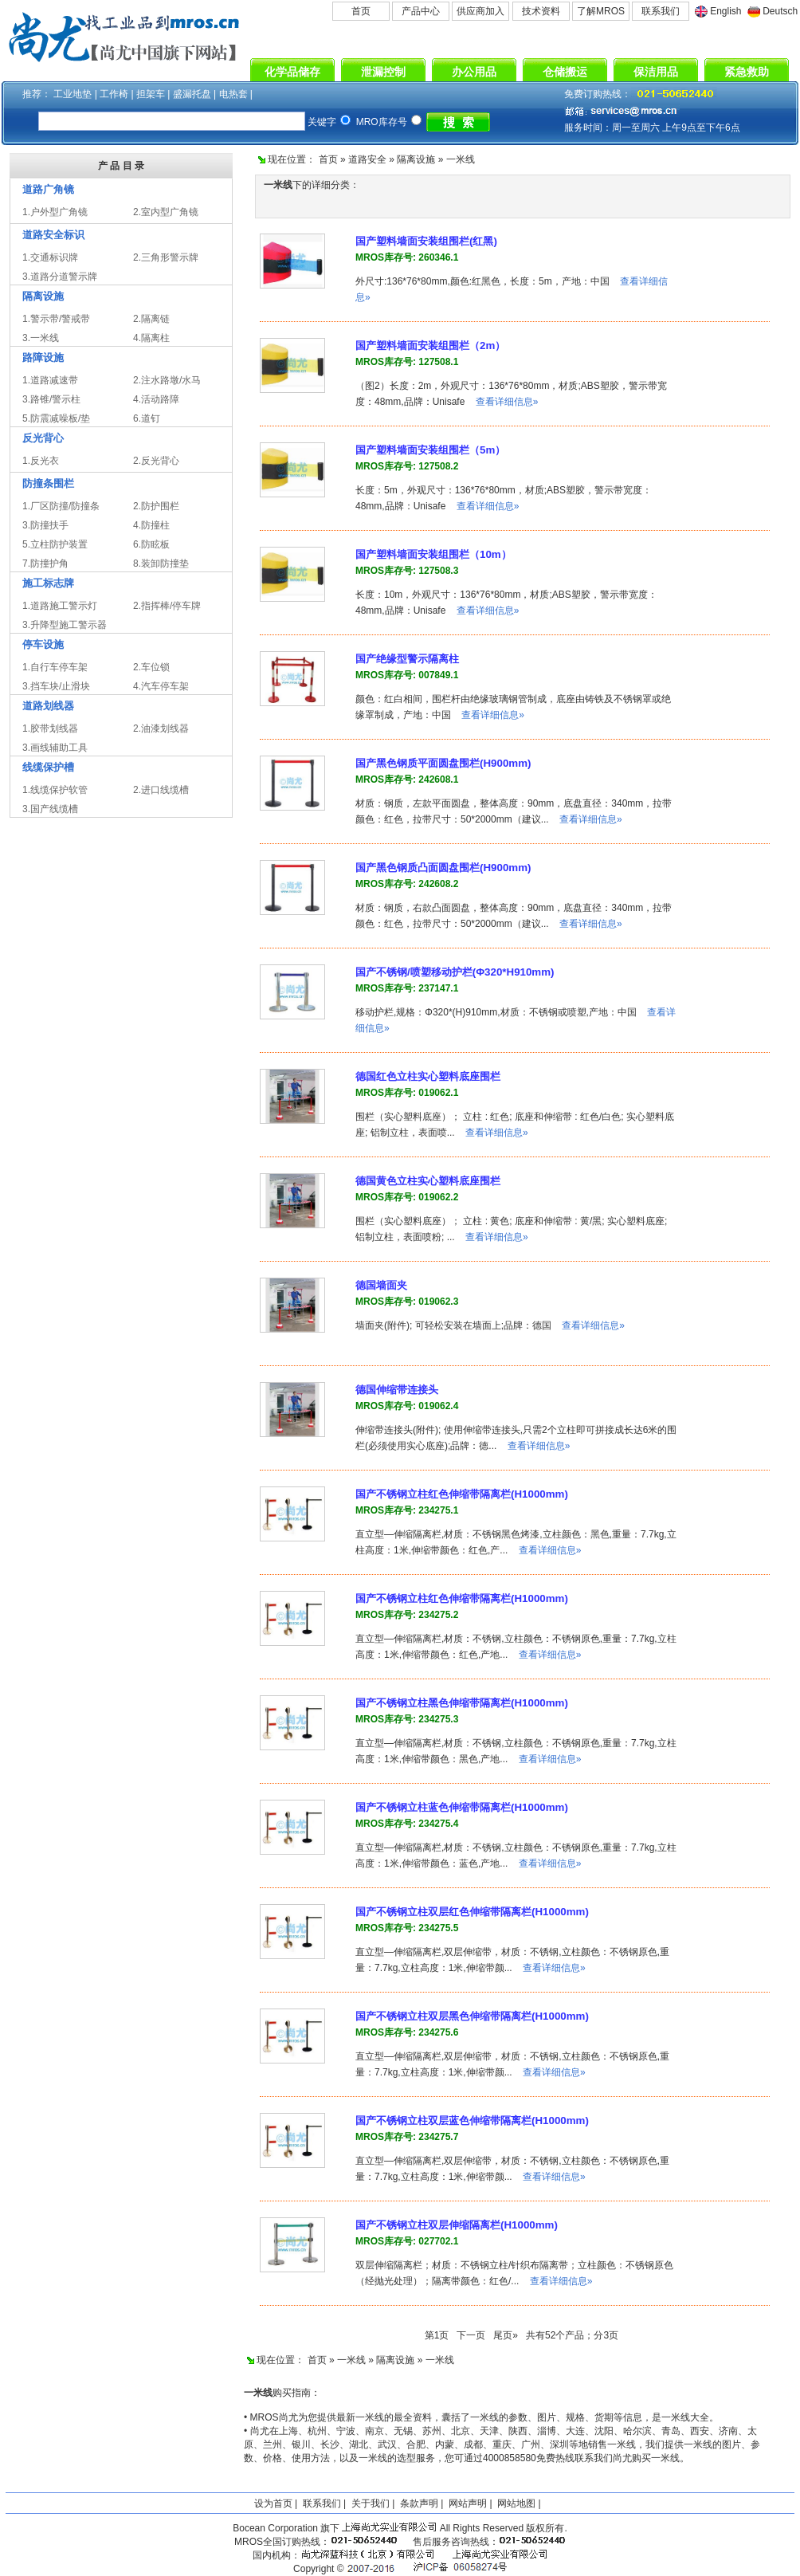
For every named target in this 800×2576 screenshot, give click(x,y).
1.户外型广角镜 (55, 212)
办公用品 (474, 71)
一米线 (460, 159)
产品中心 (421, 11)
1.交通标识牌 (50, 257)
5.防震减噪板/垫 (56, 418)
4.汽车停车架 (161, 686)
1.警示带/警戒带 (56, 318)
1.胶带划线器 (50, 728)
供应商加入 (480, 11)
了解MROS (601, 11)
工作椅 (114, 94)
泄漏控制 (383, 71)
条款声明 (419, 2503)
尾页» (505, 2335)
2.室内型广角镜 (165, 212)
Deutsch (780, 11)
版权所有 (545, 2528)
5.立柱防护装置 (55, 544)
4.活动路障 (156, 399)
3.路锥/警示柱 (51, 399)
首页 (361, 11)
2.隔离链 (151, 318)
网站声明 (468, 2503)
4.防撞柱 (151, 525)
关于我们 (370, 2503)
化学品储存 (292, 71)
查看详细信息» (507, 401)
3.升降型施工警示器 (64, 624)
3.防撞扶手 (45, 525)
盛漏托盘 (192, 94)
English (725, 11)
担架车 (150, 94)
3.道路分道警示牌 (59, 276)
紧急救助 (746, 71)
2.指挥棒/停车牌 (167, 605)
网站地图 (516, 2503)
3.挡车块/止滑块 (56, 686)
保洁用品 (655, 71)
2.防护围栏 (156, 506)
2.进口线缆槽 (161, 789)
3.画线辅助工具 (55, 747)
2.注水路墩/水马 (167, 380)
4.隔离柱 (151, 338)
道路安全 (367, 159)
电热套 (233, 94)
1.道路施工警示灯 (59, 605)
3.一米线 (40, 338)
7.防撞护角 (45, 563)
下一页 (471, 2335)
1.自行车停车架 (55, 667)
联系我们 (660, 11)
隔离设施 (416, 159)
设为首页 (273, 2503)
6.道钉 (146, 418)
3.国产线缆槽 (50, 809)
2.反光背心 (156, 460)
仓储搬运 (565, 71)
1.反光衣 (40, 460)
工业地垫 (72, 94)
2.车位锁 (151, 667)
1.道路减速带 (50, 380)
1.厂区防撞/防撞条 (61, 506)
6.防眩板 (151, 544)
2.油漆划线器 (161, 728)
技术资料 (541, 11)
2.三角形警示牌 (165, 257)
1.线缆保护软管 (55, 789)
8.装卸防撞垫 (161, 563)
